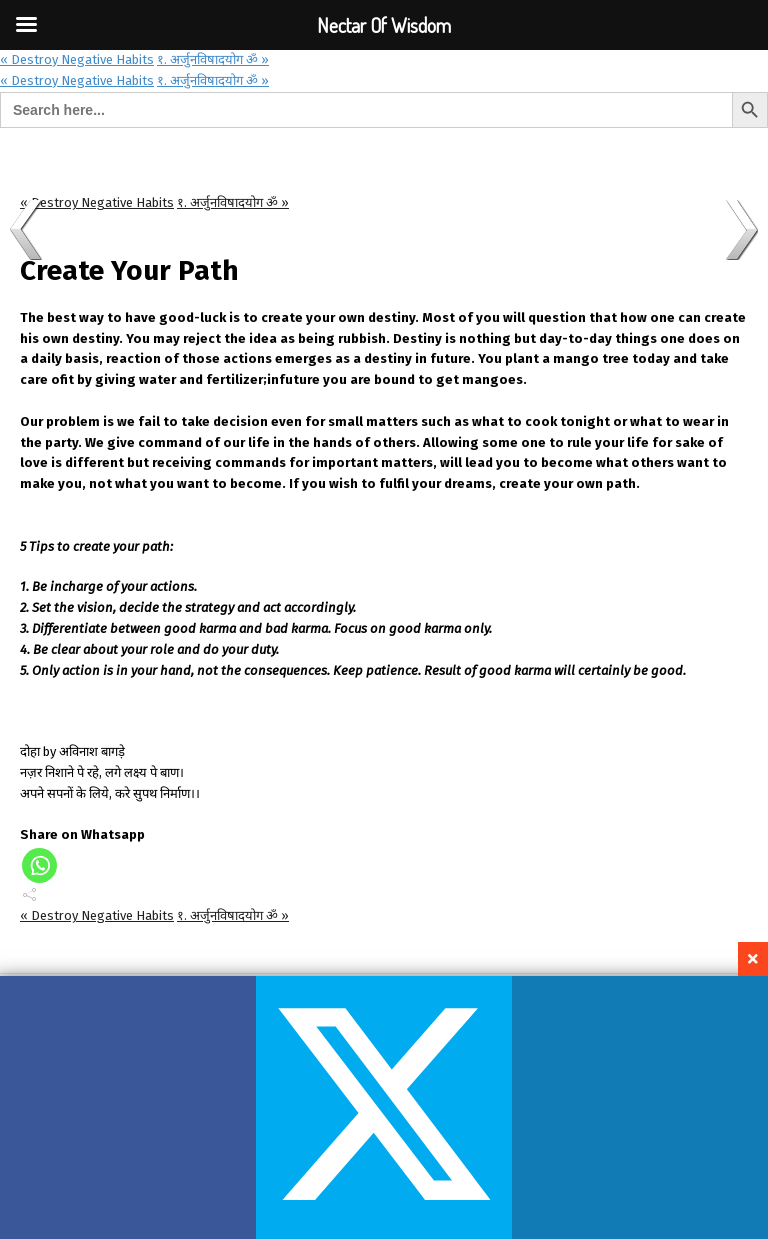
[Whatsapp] (39, 865)
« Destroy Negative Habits (77, 59)
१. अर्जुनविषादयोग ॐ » (213, 59)
